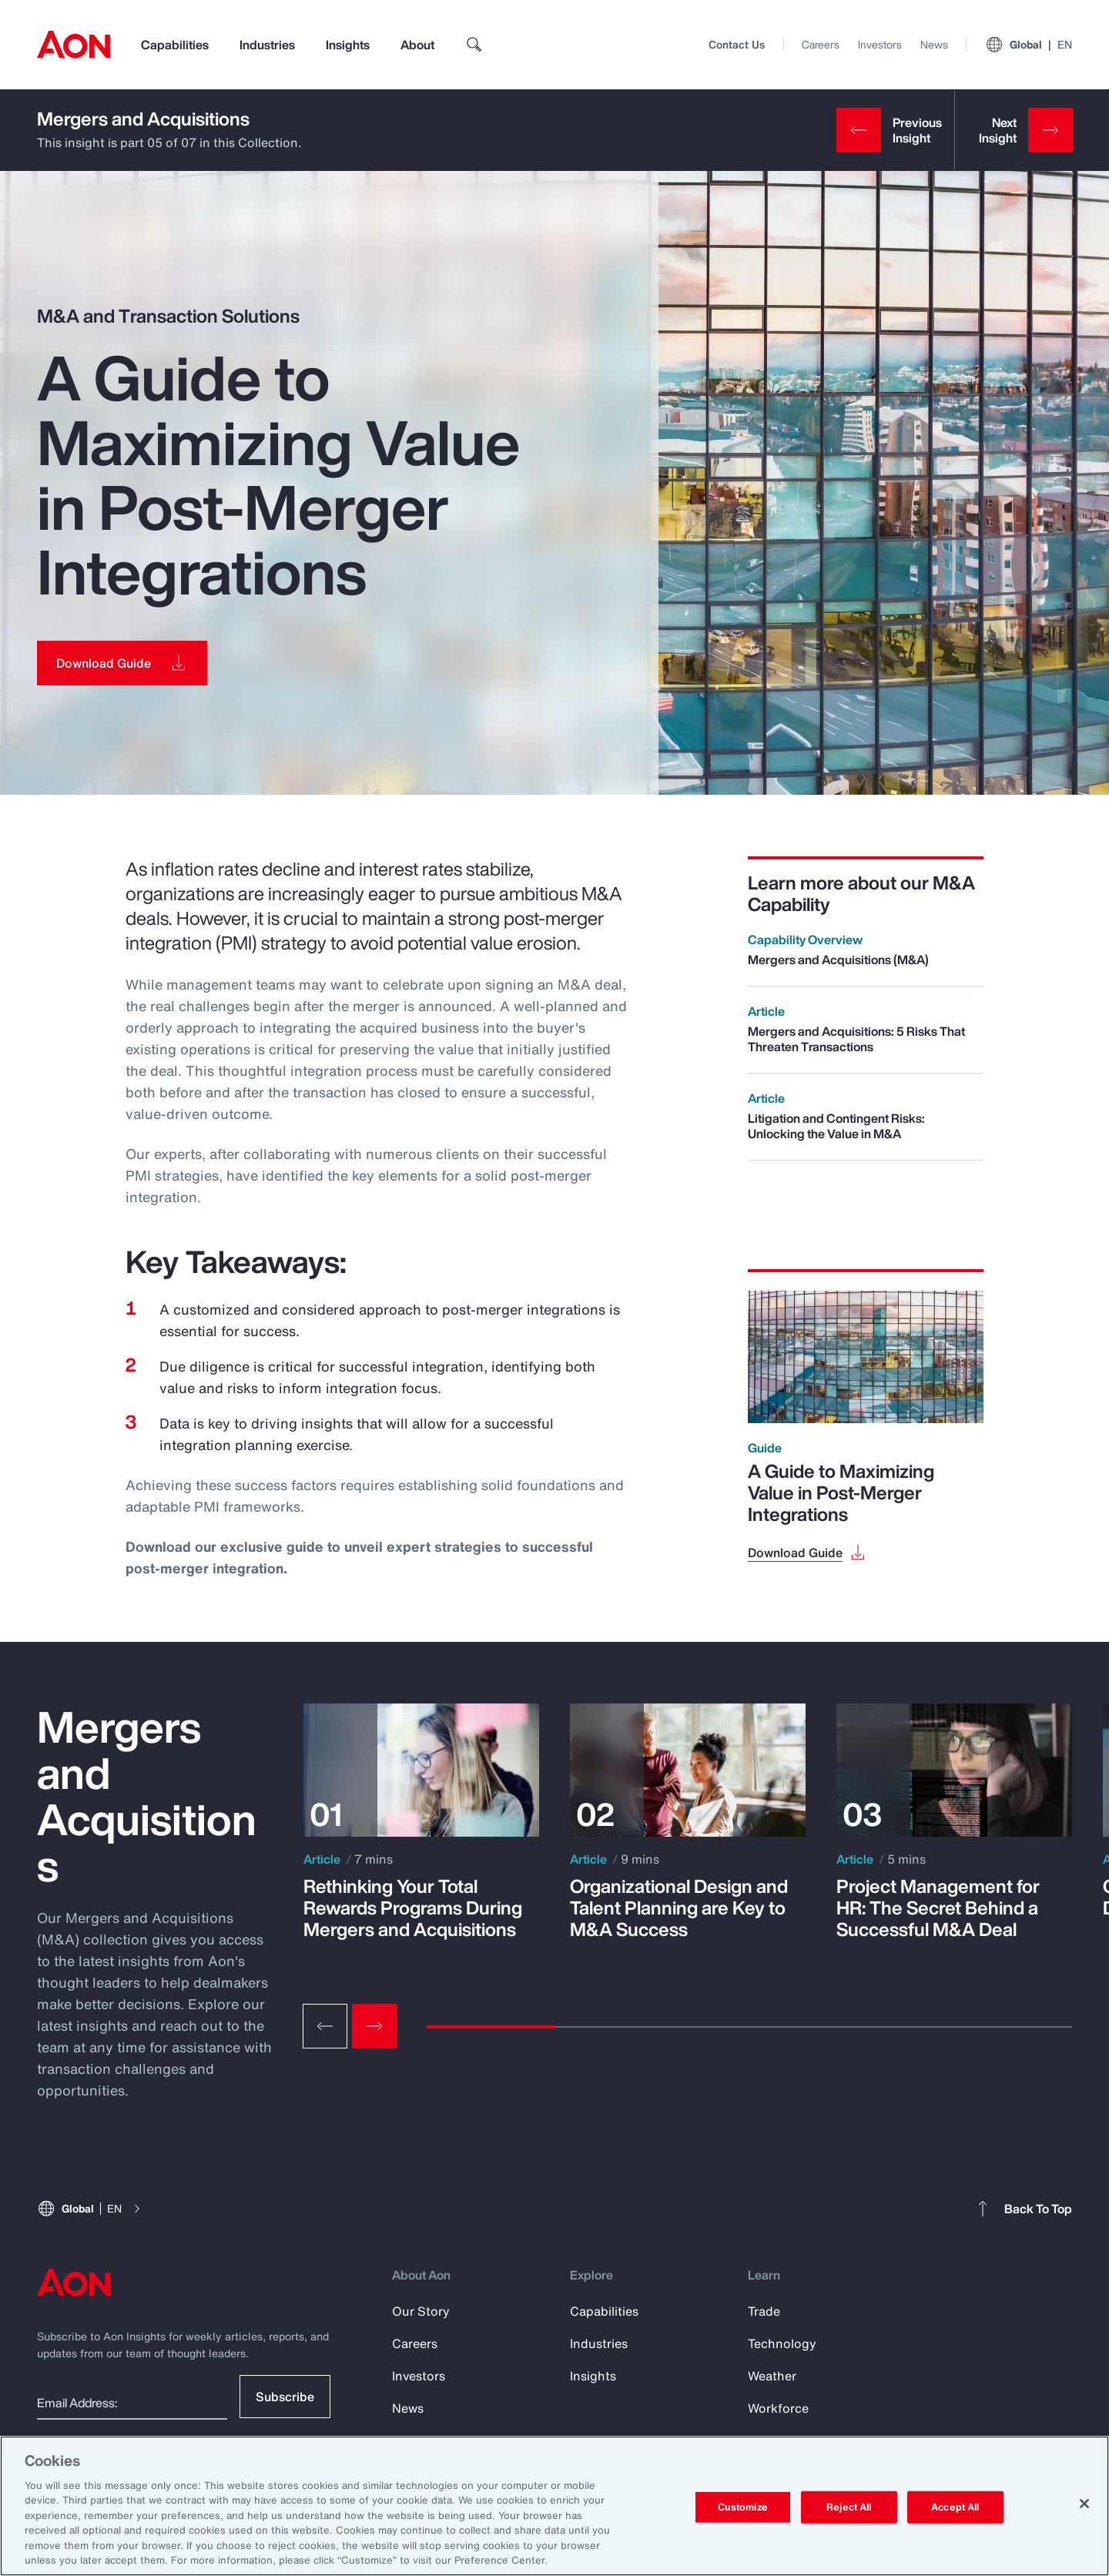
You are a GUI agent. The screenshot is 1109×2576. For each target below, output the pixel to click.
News (934, 44)
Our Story (421, 2311)
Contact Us (737, 44)
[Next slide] (374, 2026)
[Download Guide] (122, 663)
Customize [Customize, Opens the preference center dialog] (743, 2507)
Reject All (848, 2507)
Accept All (955, 2507)
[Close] (1084, 2504)
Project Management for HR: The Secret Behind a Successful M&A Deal (938, 1907)
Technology (782, 2343)
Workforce (778, 2408)
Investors (880, 44)
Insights (348, 44)
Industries (267, 44)
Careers (820, 44)
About (417, 44)
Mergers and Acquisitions (143, 118)
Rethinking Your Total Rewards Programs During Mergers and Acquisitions (412, 1907)
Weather (772, 2376)
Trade (764, 2311)
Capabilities (175, 44)
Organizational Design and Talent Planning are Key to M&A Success (679, 1907)
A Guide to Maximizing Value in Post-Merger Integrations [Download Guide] (841, 1492)
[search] (474, 45)
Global (1028, 44)
